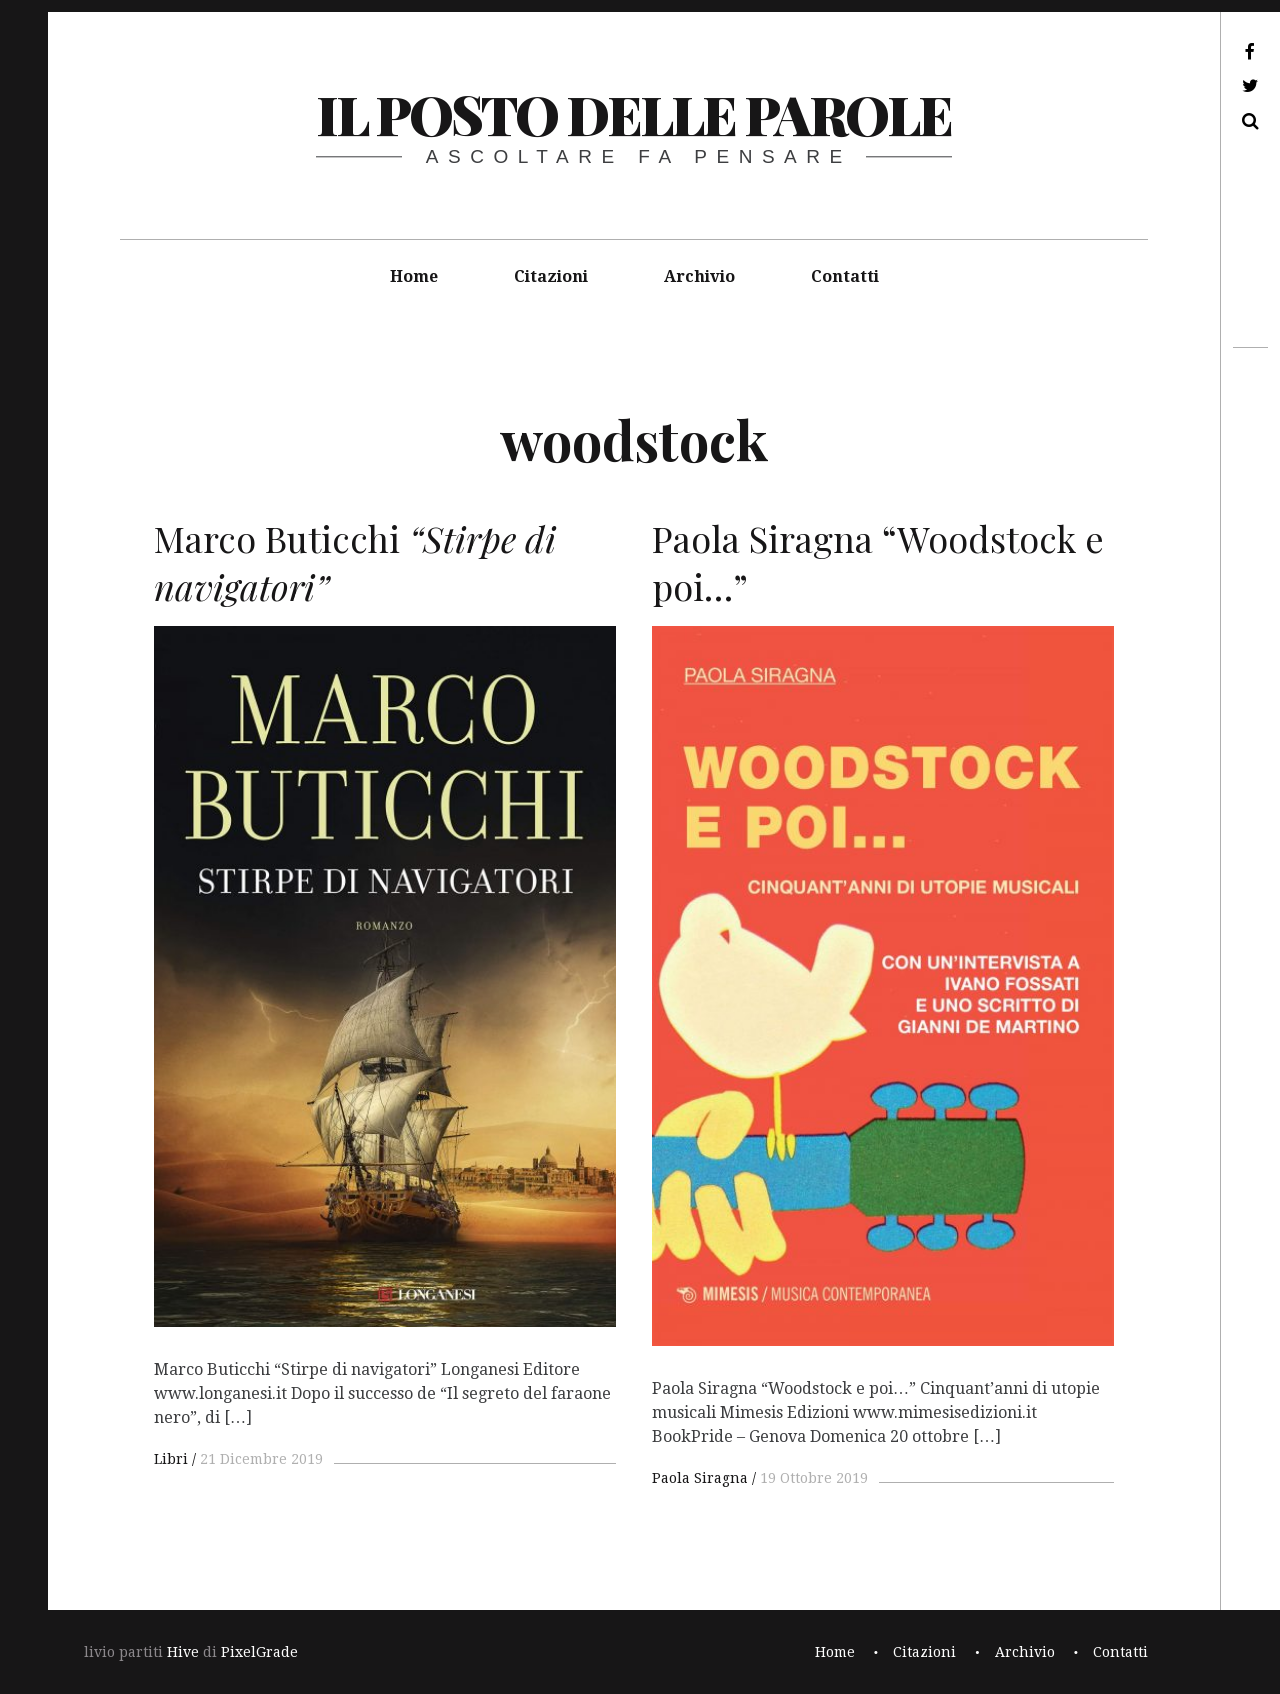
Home (414, 276)
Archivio (699, 276)
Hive (183, 1652)
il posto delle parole (633, 114)
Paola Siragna (700, 1478)
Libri (171, 1459)
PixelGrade (259, 1652)
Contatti (845, 276)
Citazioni (551, 276)
